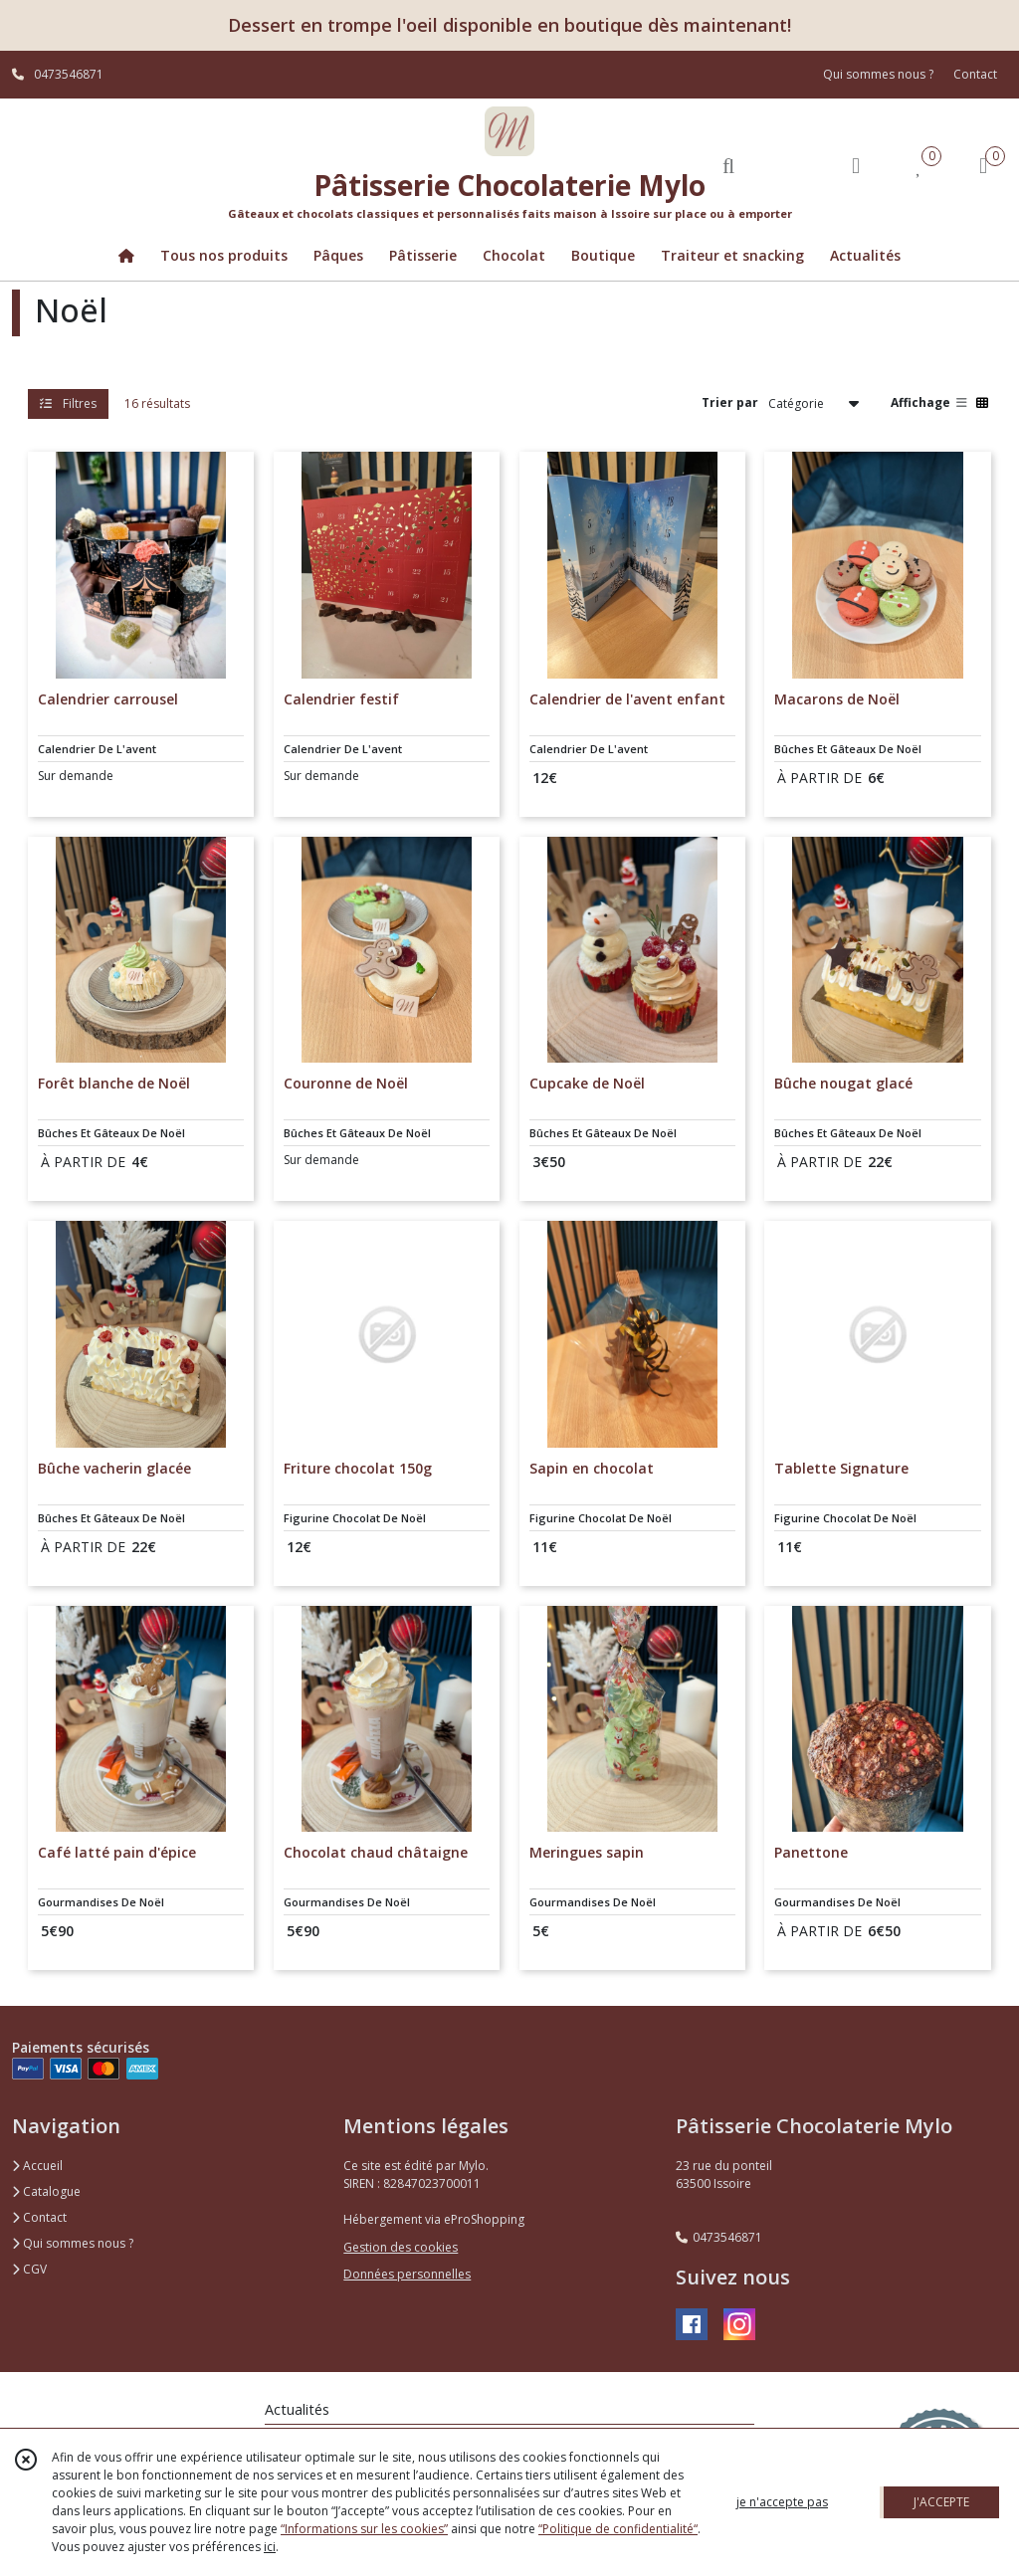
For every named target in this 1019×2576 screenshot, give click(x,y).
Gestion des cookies (400, 2247)
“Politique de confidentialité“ (618, 2528)
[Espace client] (856, 164)
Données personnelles (407, 2274)
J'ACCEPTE (941, 2501)
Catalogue (46, 2191)
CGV (29, 2269)
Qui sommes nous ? (72, 2243)
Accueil (37, 2165)
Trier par (730, 402)
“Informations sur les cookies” (364, 2528)
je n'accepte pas (782, 2501)
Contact (975, 74)
